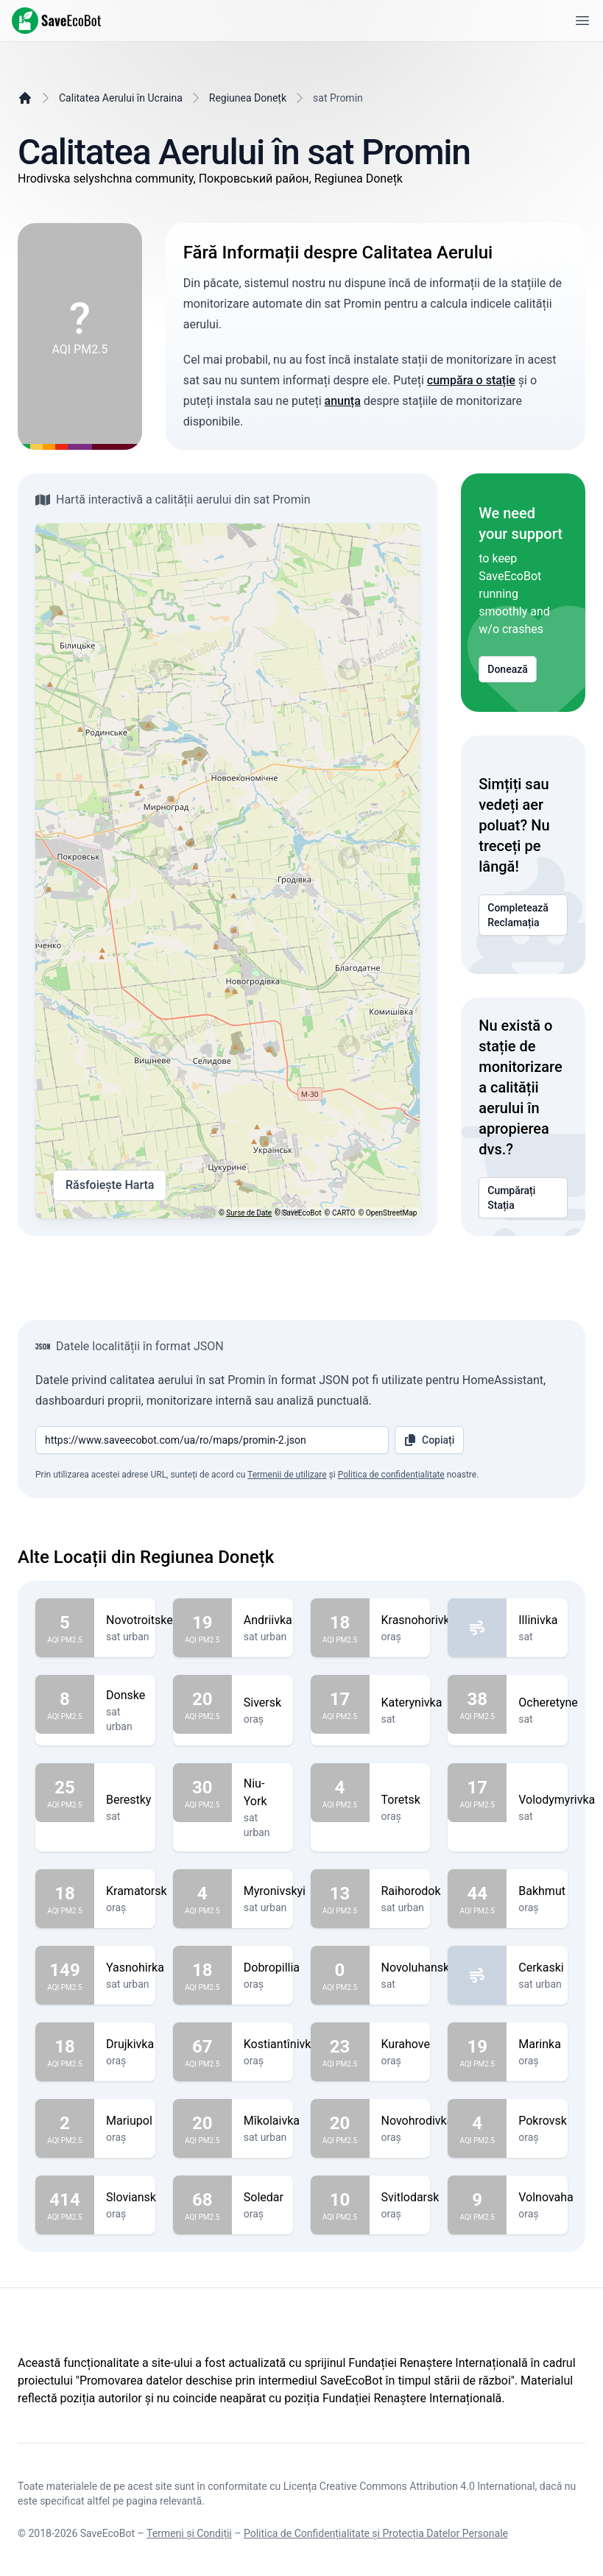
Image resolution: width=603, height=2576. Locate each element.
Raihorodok (411, 1891)
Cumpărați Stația (523, 1197)
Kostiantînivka (280, 2044)
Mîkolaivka (272, 2121)
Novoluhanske (418, 1968)
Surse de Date (249, 1213)
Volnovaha (546, 2197)
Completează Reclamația (523, 915)
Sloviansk (131, 2197)
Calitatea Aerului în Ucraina (121, 98)
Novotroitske (139, 1620)
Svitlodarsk (410, 2197)
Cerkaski (540, 1968)
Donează (508, 669)
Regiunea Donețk (247, 98)
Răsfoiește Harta (109, 1185)
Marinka (539, 2044)
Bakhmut (541, 1891)
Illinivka (537, 1620)
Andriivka (268, 1620)
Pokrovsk (542, 2121)
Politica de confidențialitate (391, 1474)
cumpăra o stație (471, 380)
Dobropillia (272, 1968)
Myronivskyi (275, 1891)
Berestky (128, 1800)
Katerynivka (411, 1703)
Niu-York (262, 1792)
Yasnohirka (135, 1968)
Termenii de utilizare (287, 1474)
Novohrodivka (417, 2121)
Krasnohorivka (418, 1620)
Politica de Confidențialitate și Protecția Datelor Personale (376, 2533)
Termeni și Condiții (189, 2533)
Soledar (263, 2197)
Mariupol (129, 2121)
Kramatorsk (136, 1891)
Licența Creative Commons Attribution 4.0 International (409, 2486)
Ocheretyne (548, 1703)
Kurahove (405, 2044)
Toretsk (400, 1800)
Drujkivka (130, 2044)
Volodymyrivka (556, 1800)
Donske (125, 1695)
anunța (343, 401)
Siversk (262, 1703)
